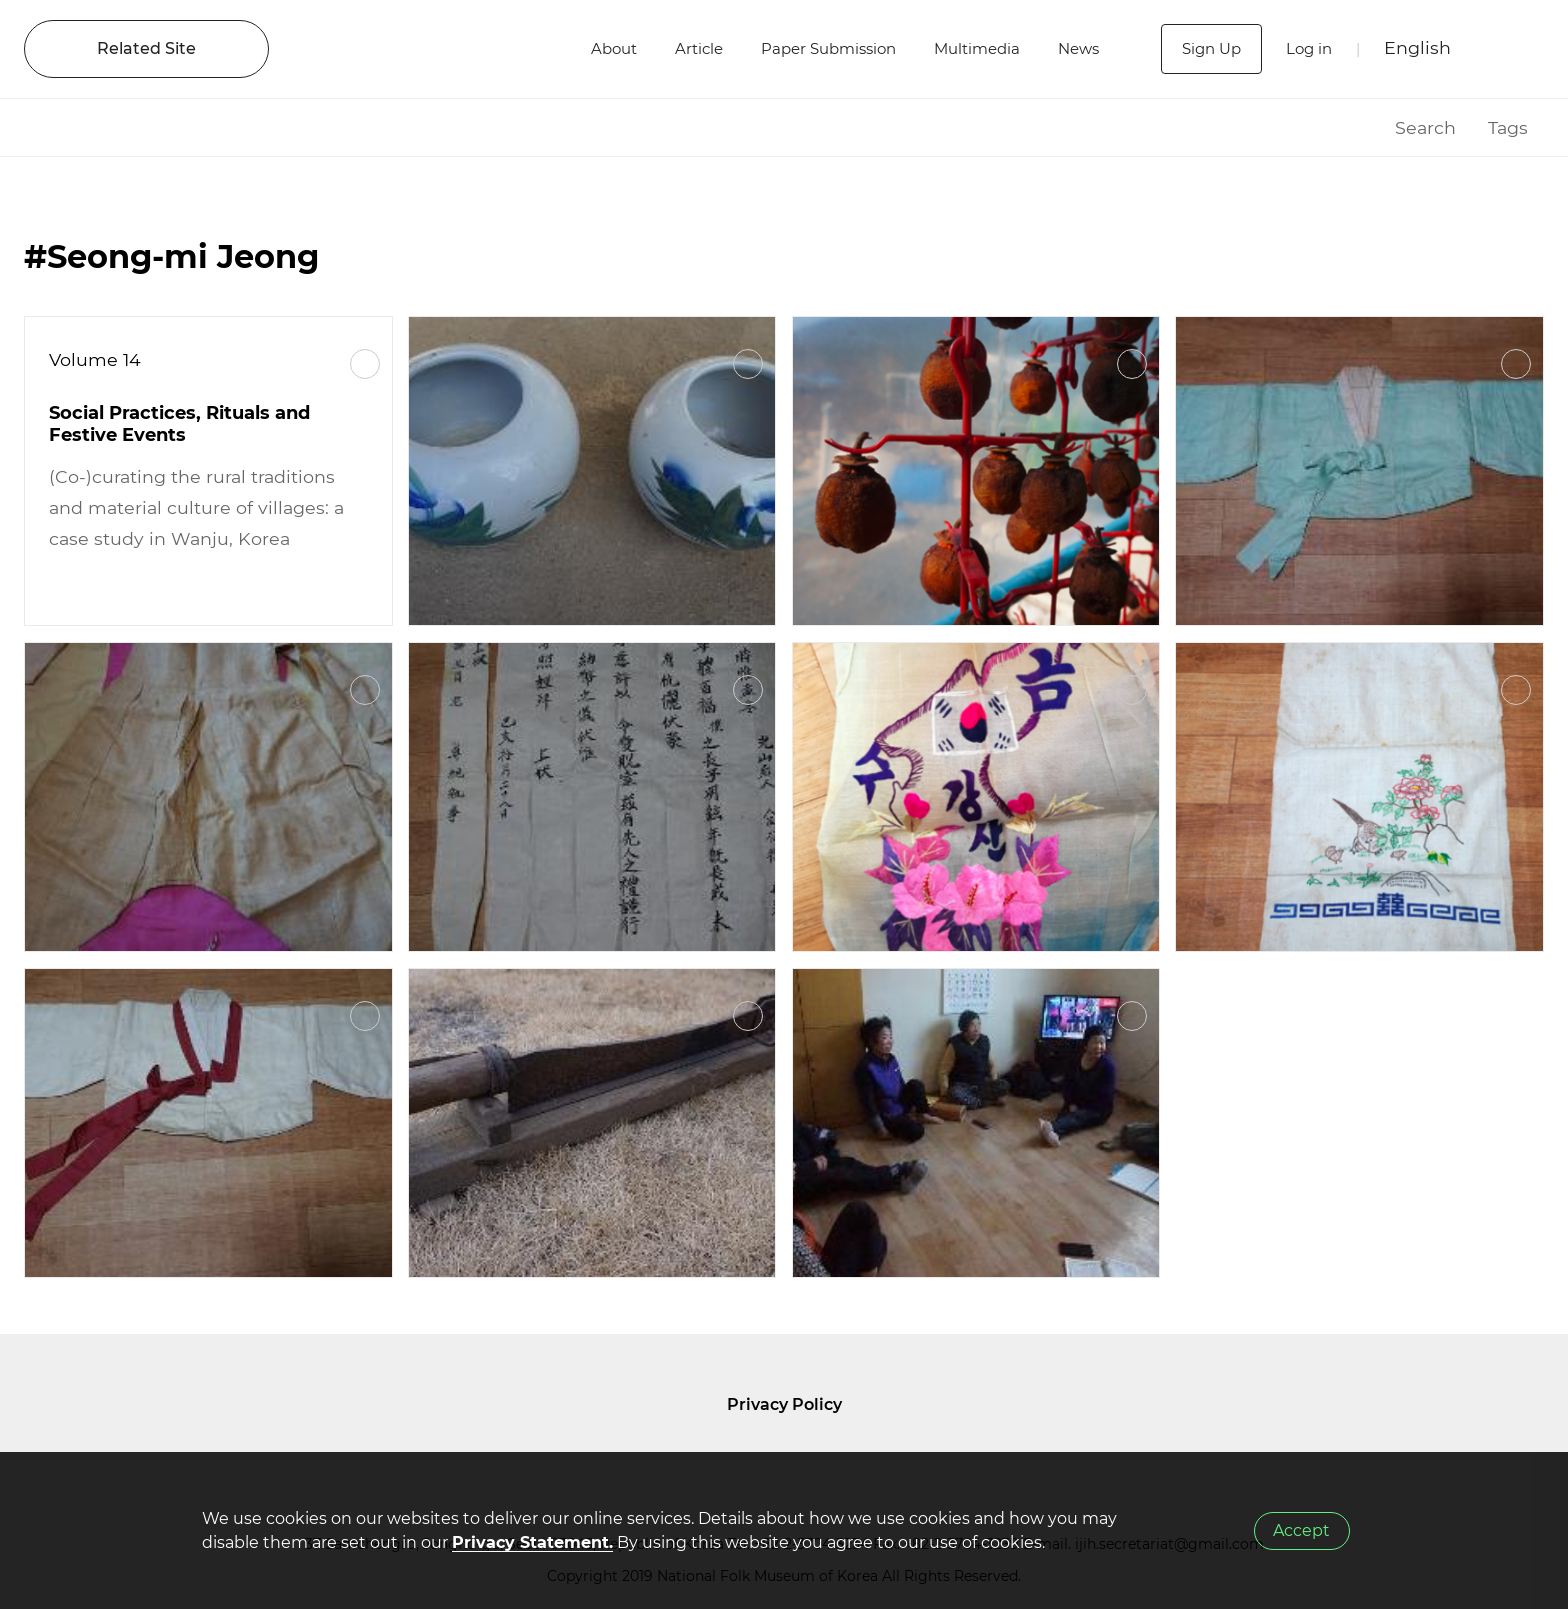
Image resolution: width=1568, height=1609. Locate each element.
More (365, 364)
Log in (1306, 48)
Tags (1508, 127)
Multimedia (973, 48)
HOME (1354, 127)
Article (680, 48)
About (592, 48)
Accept (1301, 1530)
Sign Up (1205, 48)
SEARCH (1509, 49)
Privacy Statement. (532, 1542)
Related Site (146, 48)
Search (1425, 127)
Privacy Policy (784, 1404)
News (1079, 48)
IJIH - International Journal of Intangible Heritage (417, 49)
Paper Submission (816, 48)
